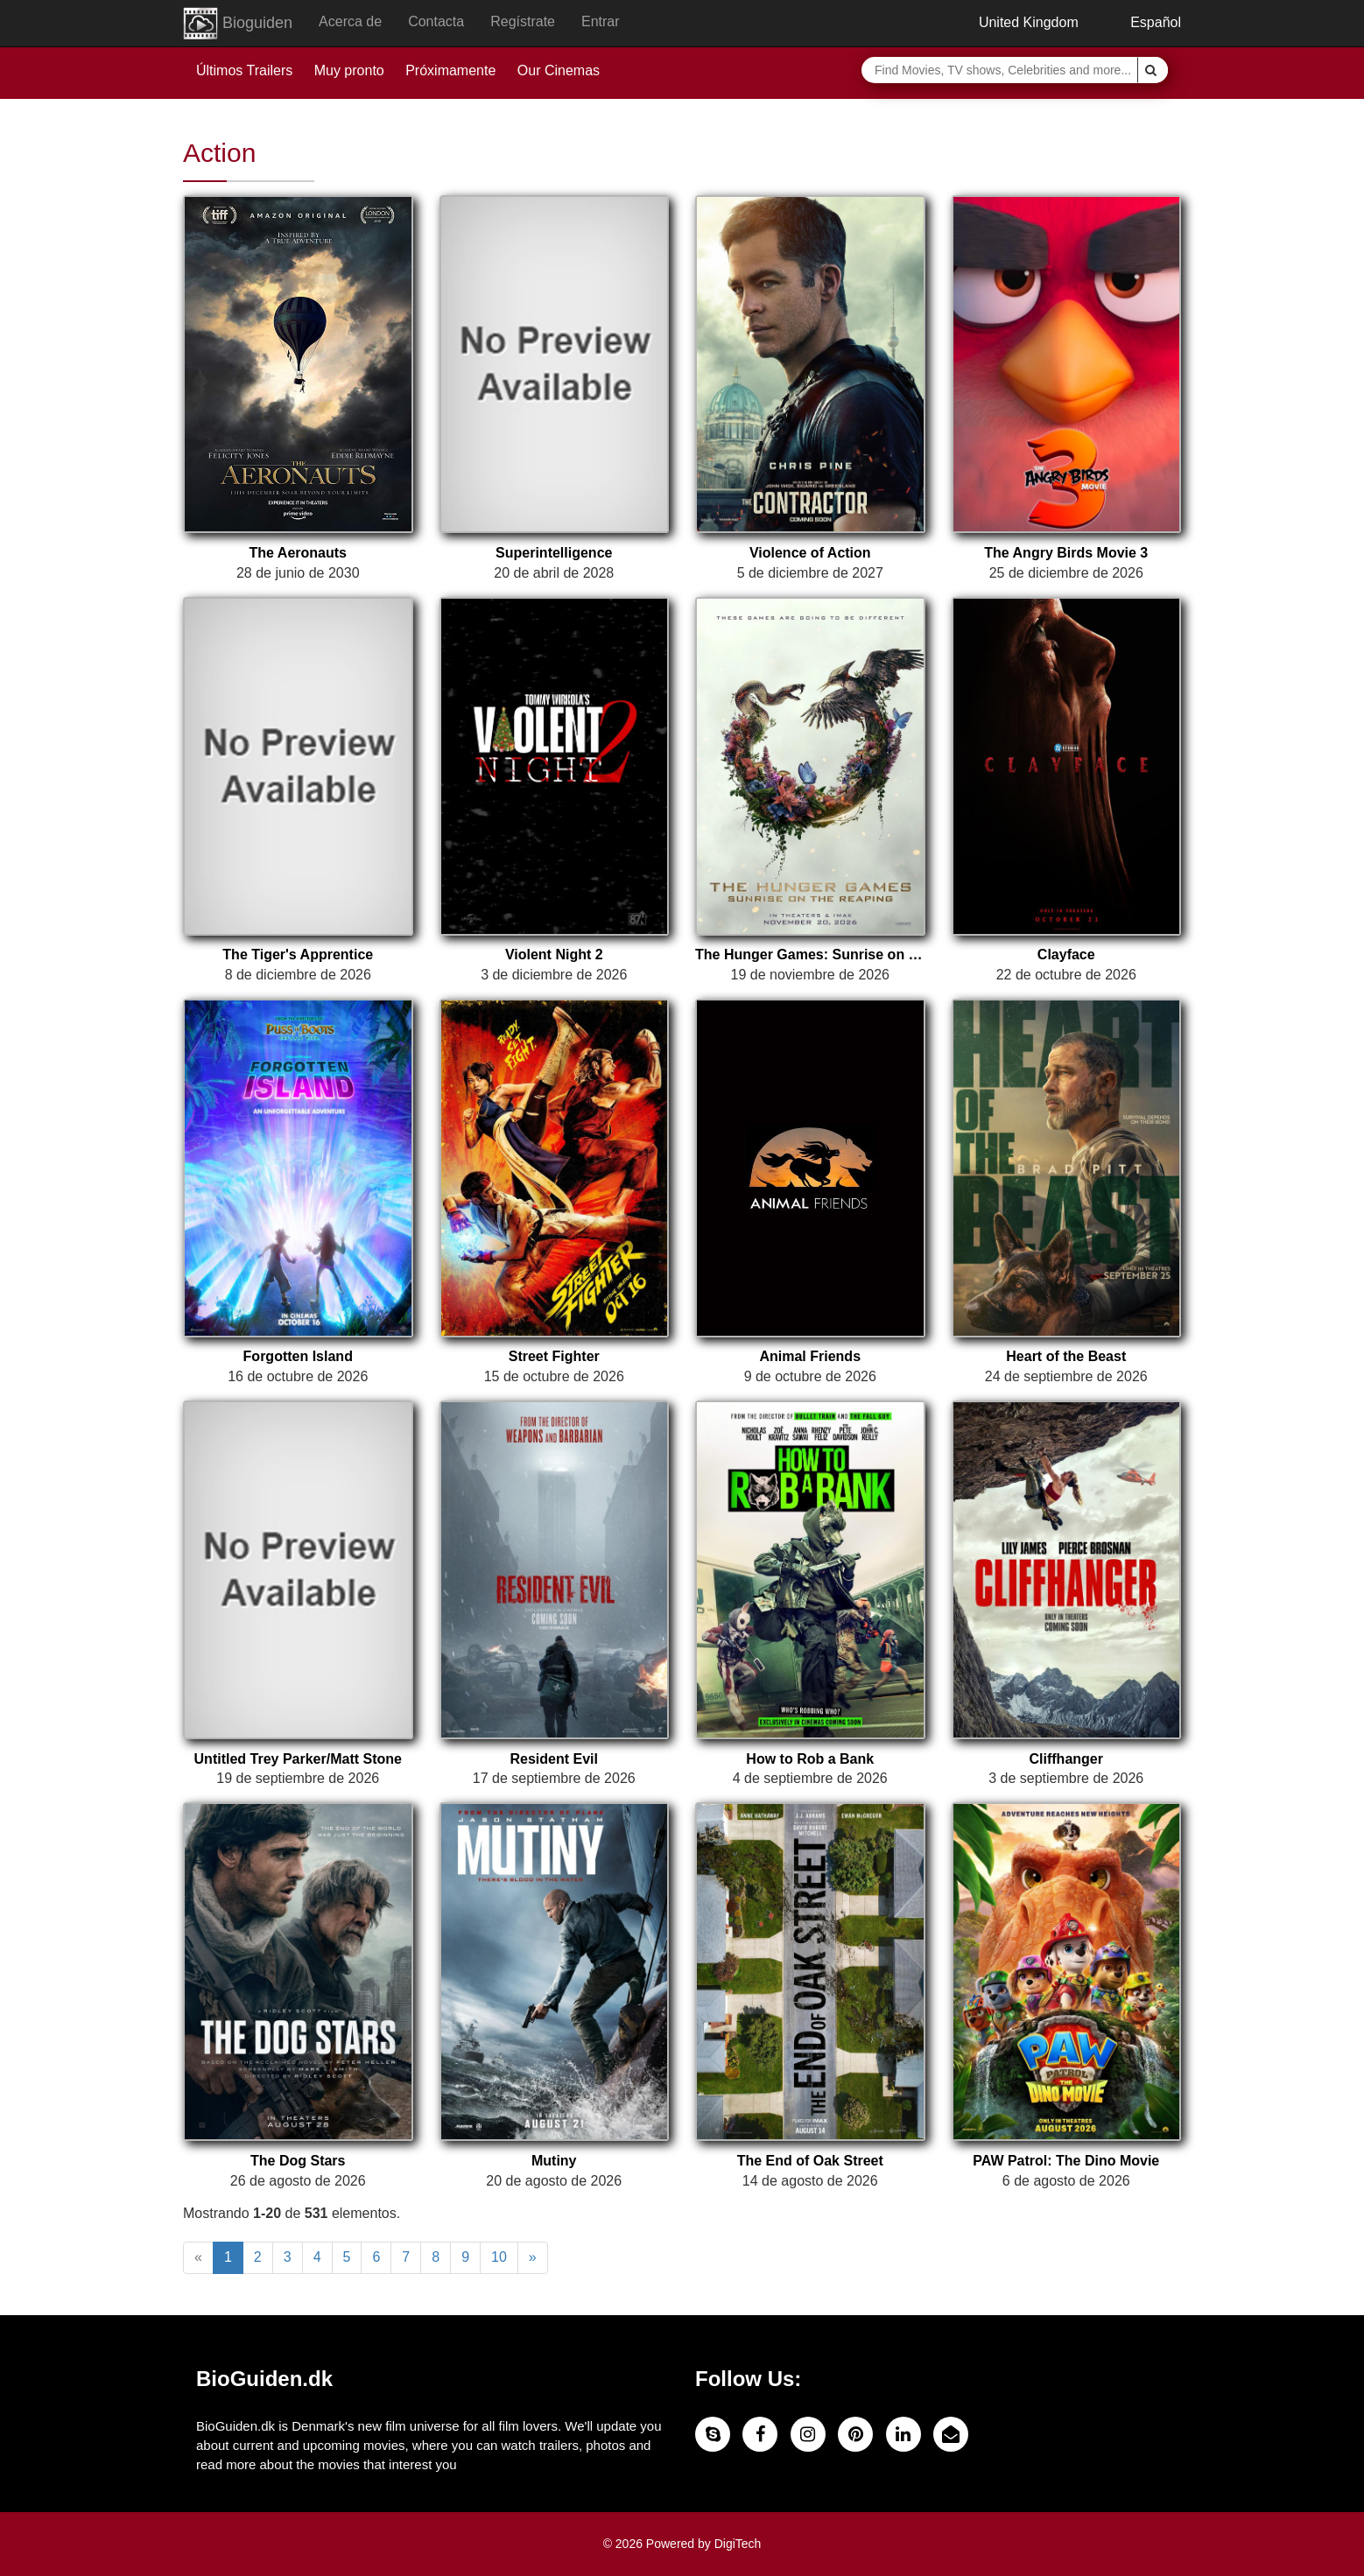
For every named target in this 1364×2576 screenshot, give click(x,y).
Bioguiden (237, 23)
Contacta (436, 21)
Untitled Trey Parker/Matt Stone (298, 1758)
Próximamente (450, 70)
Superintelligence (554, 552)
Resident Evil (554, 1758)
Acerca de (350, 21)
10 (499, 2257)
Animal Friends (810, 1356)
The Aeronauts (298, 552)
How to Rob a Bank (810, 1758)
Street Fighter (554, 1356)
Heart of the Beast (1066, 1356)
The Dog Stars (297, 2160)
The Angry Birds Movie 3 (1066, 552)
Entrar (600, 21)
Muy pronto (349, 70)
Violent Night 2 (554, 954)
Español (1143, 22)
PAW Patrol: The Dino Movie (1066, 2160)
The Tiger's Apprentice (297, 954)
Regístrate (522, 21)
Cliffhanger (1066, 1758)
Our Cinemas (558, 70)
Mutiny (554, 2160)
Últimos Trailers (244, 70)
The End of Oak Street (810, 2160)
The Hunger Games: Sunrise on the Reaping (810, 954)
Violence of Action (810, 552)
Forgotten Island (298, 1356)
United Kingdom (1015, 22)
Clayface (1066, 954)
